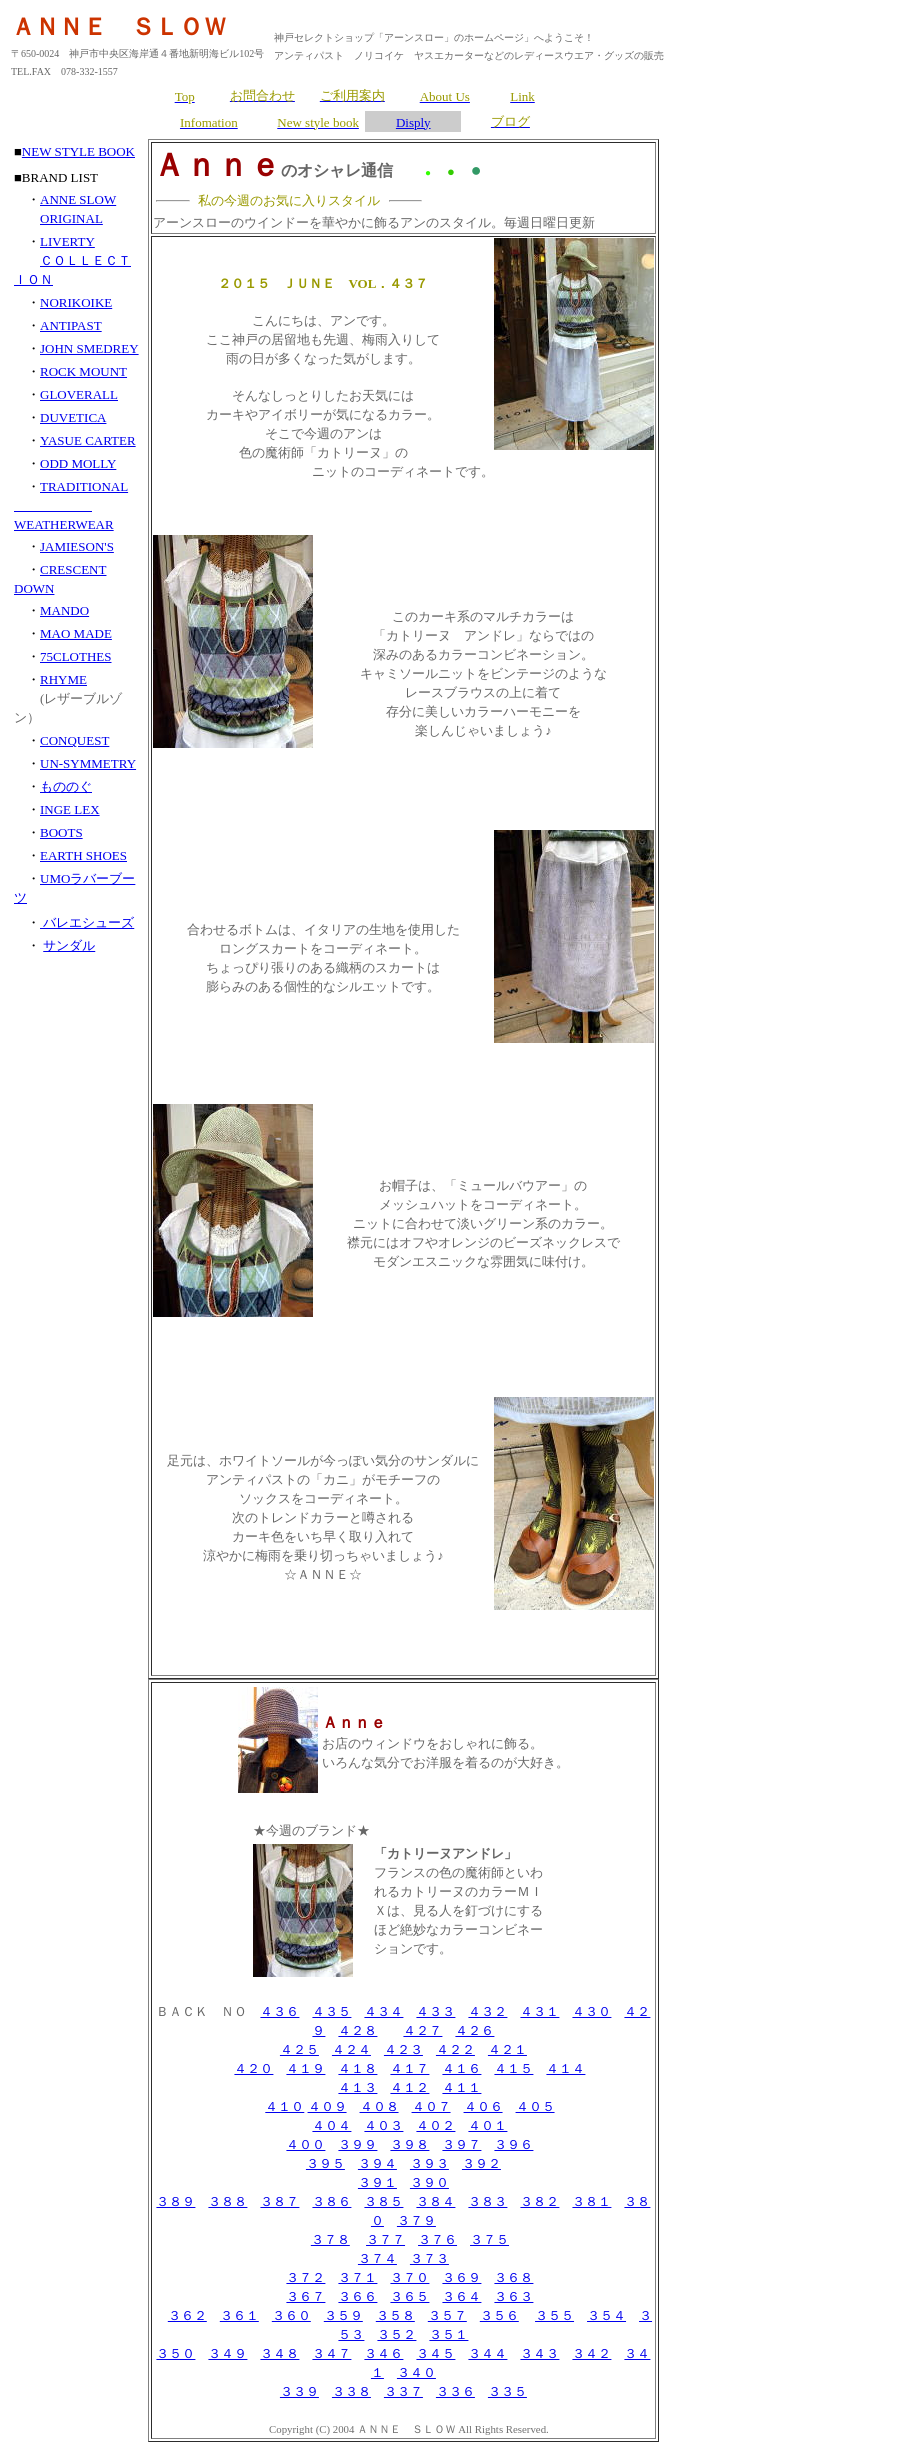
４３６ (279, 2011)
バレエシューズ (87, 922)
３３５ (507, 2391)
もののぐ (66, 786)
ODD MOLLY (78, 463)
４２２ (455, 2049)
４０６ (483, 2106)
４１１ (461, 2087)
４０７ (431, 2106)
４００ (305, 2144)
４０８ (379, 2106)
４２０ (253, 2068)
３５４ (606, 2315)
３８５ (383, 2201)
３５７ (447, 2315)
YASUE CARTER (88, 440)
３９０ (429, 2182)
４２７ (422, 2030)
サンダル (69, 945)
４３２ (487, 2011)
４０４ (331, 2125)
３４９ (227, 2353)
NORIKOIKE (76, 302)
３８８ (227, 2201)
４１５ (513, 2068)
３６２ (187, 2315)
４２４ (351, 2049)
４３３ (435, 2011)
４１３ (357, 2087)
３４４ (487, 2353)
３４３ (539, 2353)
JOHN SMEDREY (89, 348)
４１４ (565, 2068)
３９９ (357, 2144)
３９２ (481, 2163)
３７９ (416, 2220)
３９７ (461, 2144)
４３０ (591, 2011)
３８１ (591, 2201)
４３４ (383, 2011)
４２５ (299, 2049)
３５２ (396, 2334)
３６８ (513, 2277)
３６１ (239, 2315)
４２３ (403, 2049)
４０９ (327, 2106)
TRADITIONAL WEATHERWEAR (71, 505)
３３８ (351, 2391)
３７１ (357, 2277)
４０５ (535, 2106)
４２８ (357, 2030)
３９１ (377, 2182)
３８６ (331, 2201)
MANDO (64, 610)
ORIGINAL (71, 218)
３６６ (357, 2296)
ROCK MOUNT (83, 371)
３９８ (409, 2144)
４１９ (305, 2068)
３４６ (383, 2353)
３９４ (377, 2163)
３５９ (343, 2315)
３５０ (175, 2353)
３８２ (539, 2201)
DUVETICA (73, 417)
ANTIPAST (71, 325)
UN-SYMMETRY (88, 763)
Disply (413, 122)
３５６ (499, 2315)
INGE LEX (70, 809)
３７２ (305, 2277)
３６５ (409, 2296)
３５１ (448, 2334)
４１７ (409, 2068)
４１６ (461, 2068)
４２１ (507, 2049)
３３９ (299, 2391)
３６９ (461, 2277)
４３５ (331, 2011)
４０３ (383, 2125)
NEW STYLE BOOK (78, 151)
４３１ (539, 2011)
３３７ (403, 2391)
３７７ (385, 2239)
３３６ (455, 2391)
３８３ (487, 2201)
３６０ (291, 2315)
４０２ (435, 2125)
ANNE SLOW (78, 199)
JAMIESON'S (77, 546)
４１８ (357, 2068)
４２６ (474, 2030)
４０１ (487, 2125)
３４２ (591, 2353)
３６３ (513, 2296)
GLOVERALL (79, 394)
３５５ (554, 2315)
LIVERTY (67, 241)
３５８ (395, 2315)
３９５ (325, 2163)
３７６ (437, 2239)
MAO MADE (76, 633)
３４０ (416, 2372)
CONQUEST (74, 740)
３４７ (331, 2353)
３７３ (429, 2258)
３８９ (175, 2201)
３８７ (279, 2201)
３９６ (513, 2144)
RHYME (63, 679)
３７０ (409, 2277)
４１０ (284, 2106)
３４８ (279, 2353)
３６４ (461, 2296)
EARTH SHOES (83, 855)
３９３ (429, 2163)
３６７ (305, 2296)
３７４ (377, 2258)
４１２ (409, 2087)
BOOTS (61, 832)
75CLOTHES (76, 656)
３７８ (330, 2239)
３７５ (489, 2239)
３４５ (435, 2353)
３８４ (435, 2201)
